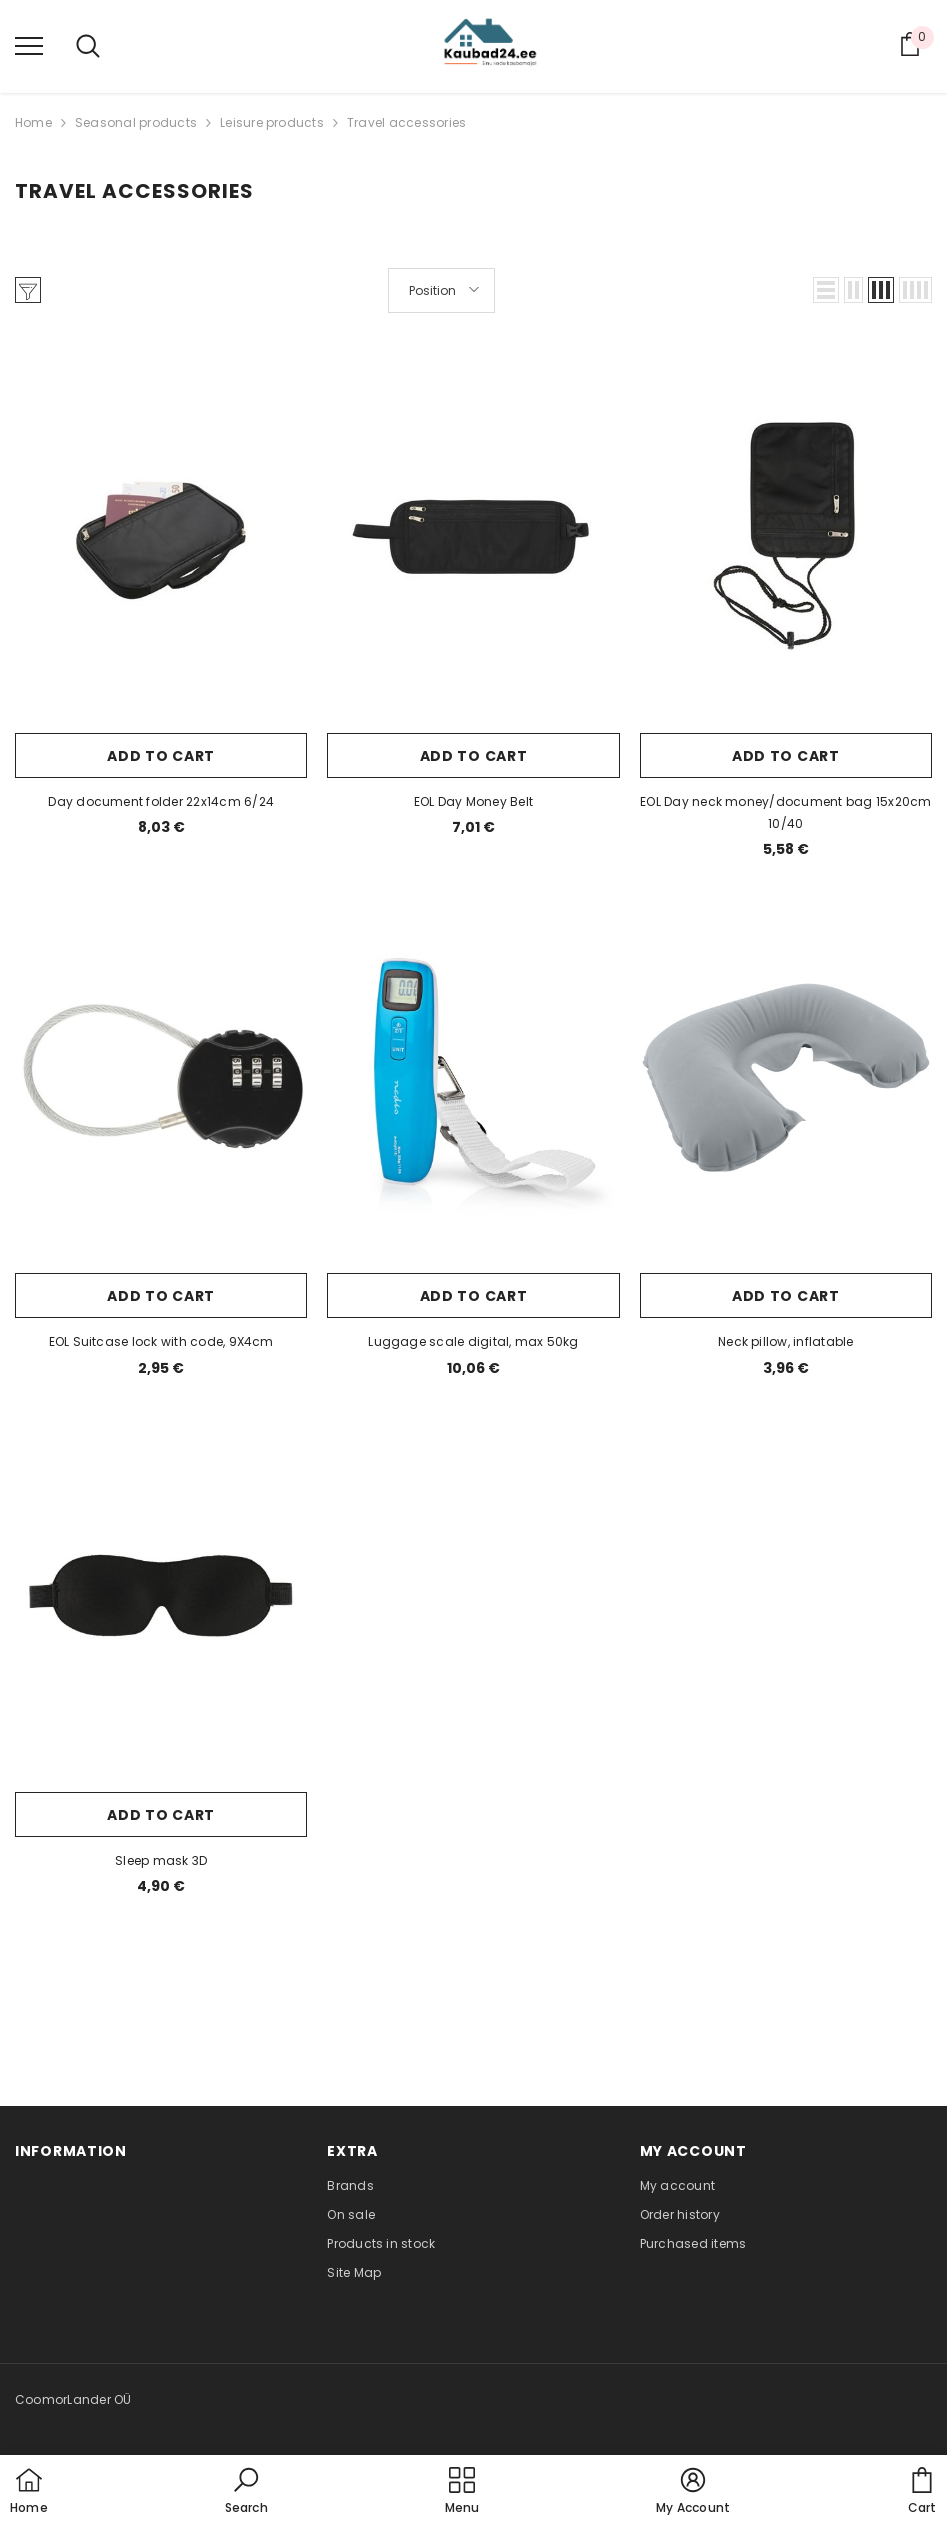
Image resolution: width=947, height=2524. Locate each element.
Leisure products (272, 122)
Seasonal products (136, 122)
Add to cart (161, 756)
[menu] (29, 45)
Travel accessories (406, 122)
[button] (826, 290)
